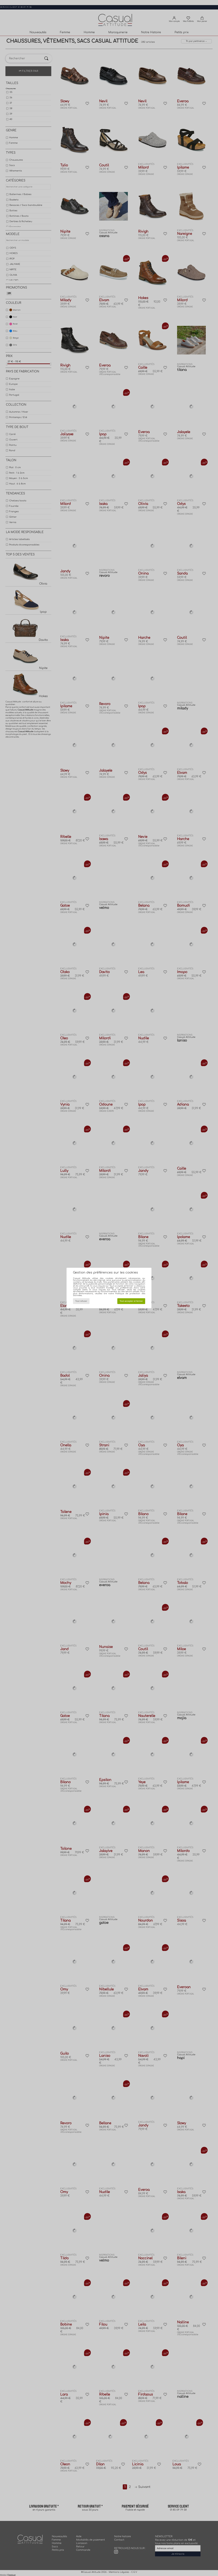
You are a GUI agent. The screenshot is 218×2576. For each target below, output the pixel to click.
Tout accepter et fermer (131, 1301)
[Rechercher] (46, 58)
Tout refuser (81, 1301)
